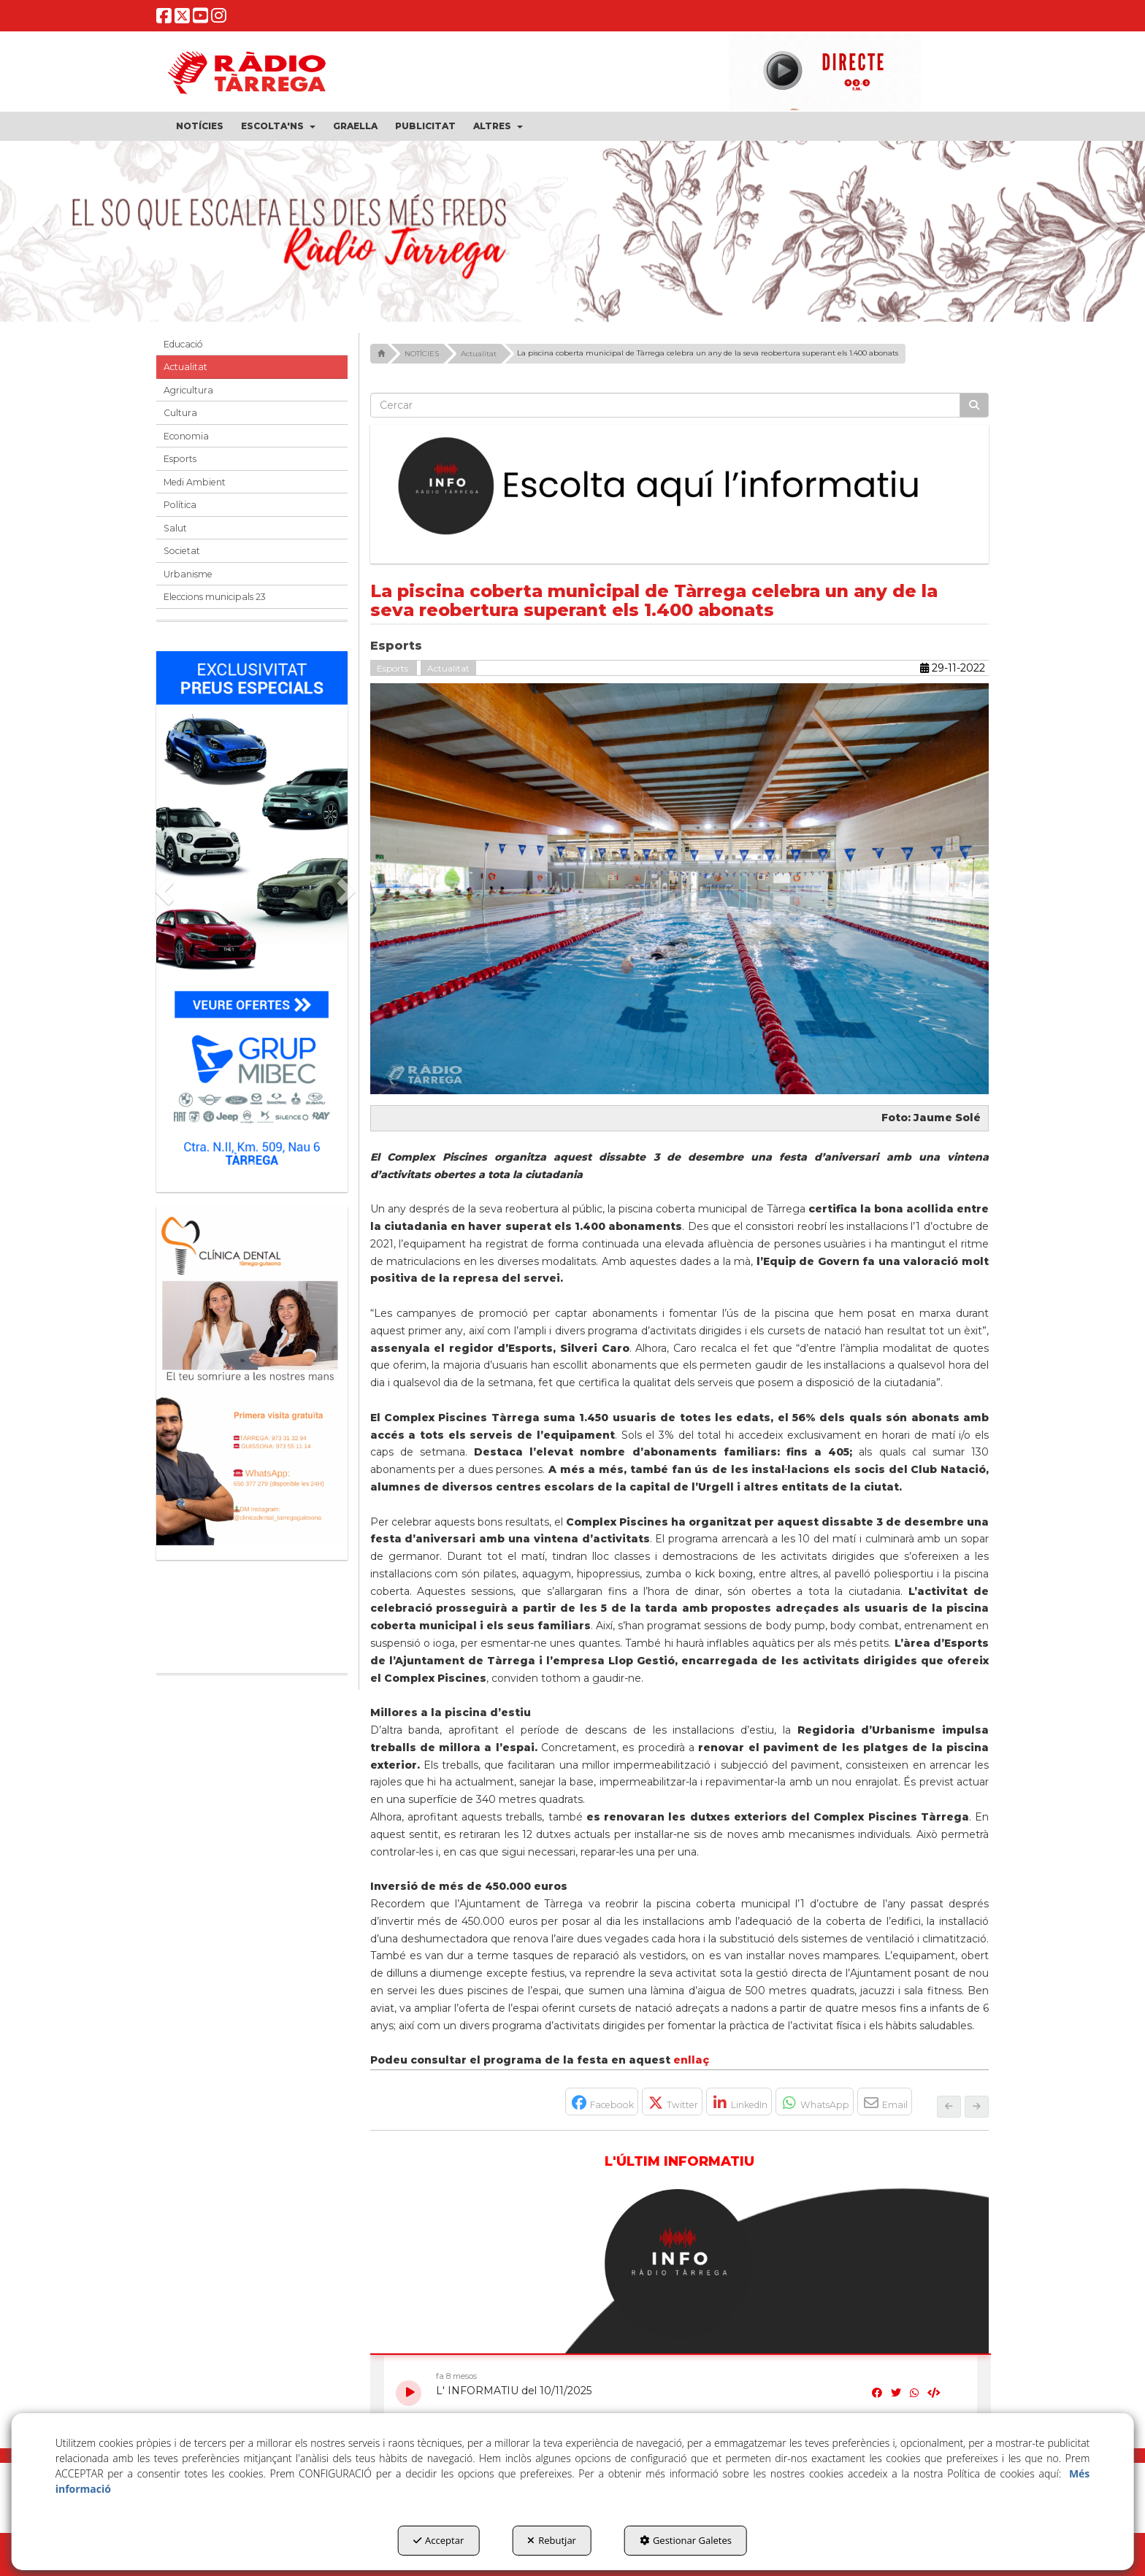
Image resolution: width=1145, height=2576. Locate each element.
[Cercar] (974, 405)
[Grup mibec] (252, 914)
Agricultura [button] (188, 390)
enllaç (691, 2059)
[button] (164, 20)
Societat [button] (182, 550)
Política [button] (180, 504)
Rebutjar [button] (551, 2540)
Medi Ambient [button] (195, 482)
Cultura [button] (180, 412)
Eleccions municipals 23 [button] (215, 596)
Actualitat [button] (185, 366)
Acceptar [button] (438, 2540)
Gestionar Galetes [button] (686, 2540)
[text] (665, 405)
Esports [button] (180, 458)
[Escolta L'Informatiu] (680, 487)
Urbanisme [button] (188, 574)
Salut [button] (175, 528)
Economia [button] (186, 436)
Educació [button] (183, 344)
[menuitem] (199, 126)
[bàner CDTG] (252, 1376)
